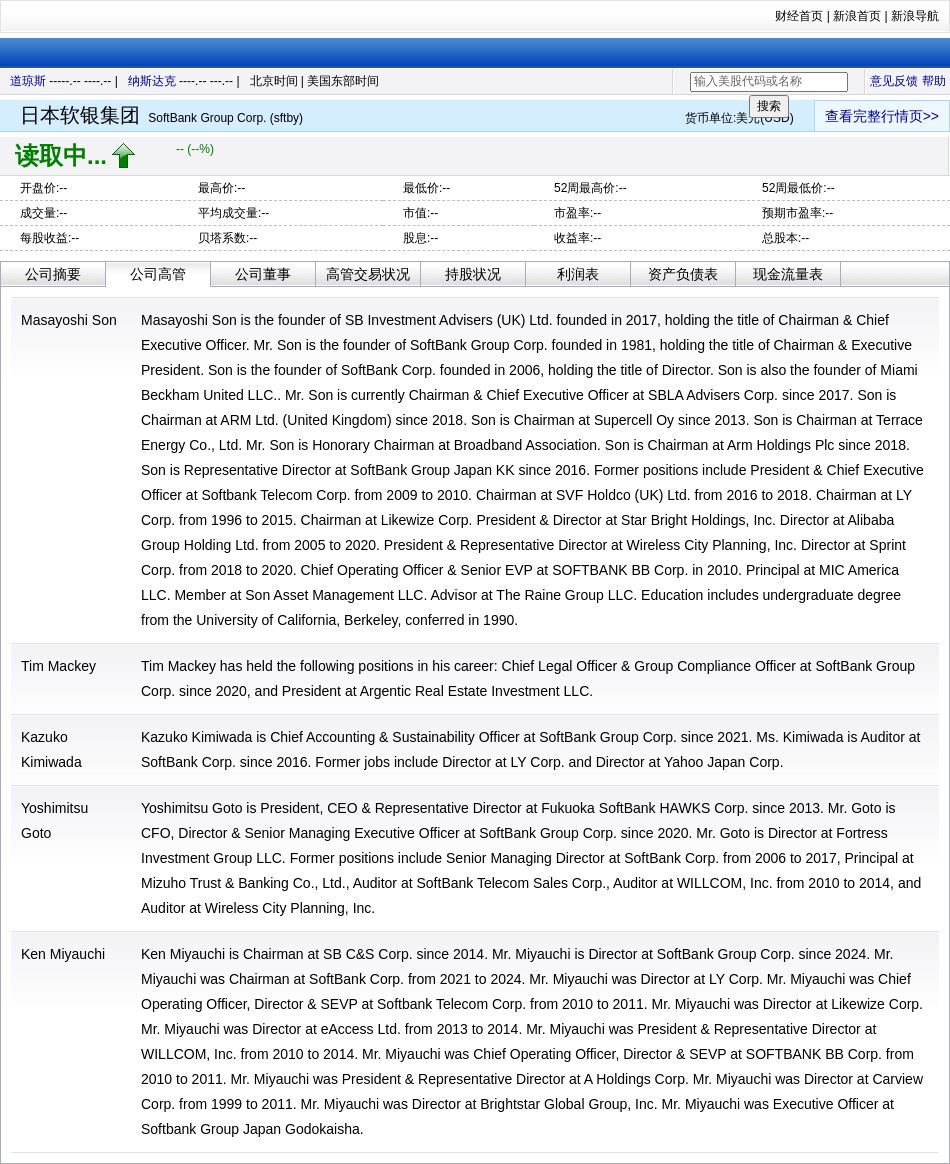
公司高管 (158, 274)
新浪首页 (857, 16)
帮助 (934, 81)
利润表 (578, 274)
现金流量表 (788, 274)
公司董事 (263, 274)
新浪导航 (915, 16)
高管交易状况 (368, 274)
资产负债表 (683, 274)
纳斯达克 (152, 81)
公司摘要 (53, 274)
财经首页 (799, 16)
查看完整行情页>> (882, 116)
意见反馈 (894, 81)
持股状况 (473, 274)
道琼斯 (28, 81)
